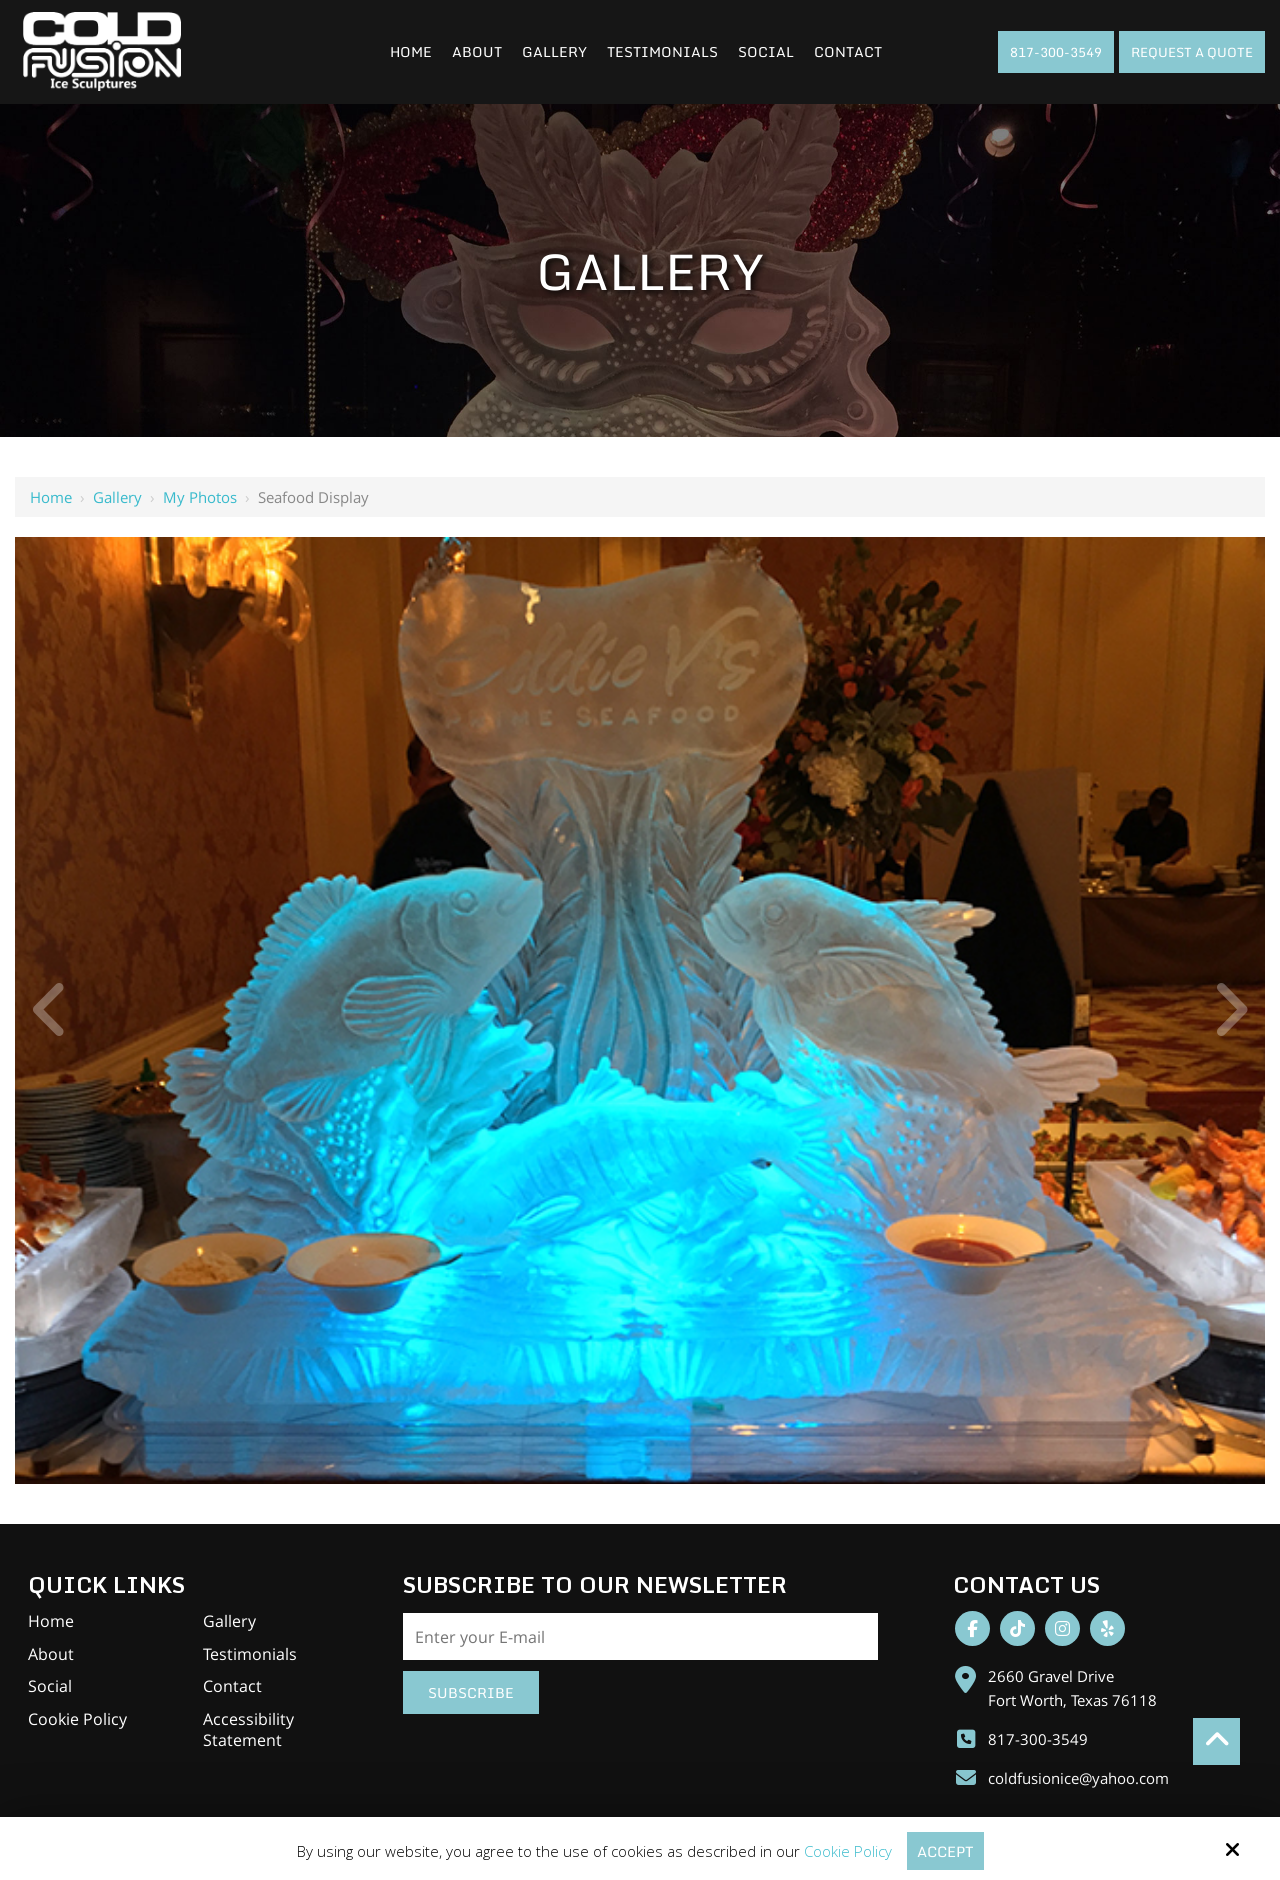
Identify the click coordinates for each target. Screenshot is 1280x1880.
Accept (945, 1851)
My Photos (200, 497)
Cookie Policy (846, 1851)
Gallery (117, 497)
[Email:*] (640, 1637)
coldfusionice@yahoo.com (1078, 1778)
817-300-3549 (1056, 52)
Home (51, 497)
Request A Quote (1192, 52)
